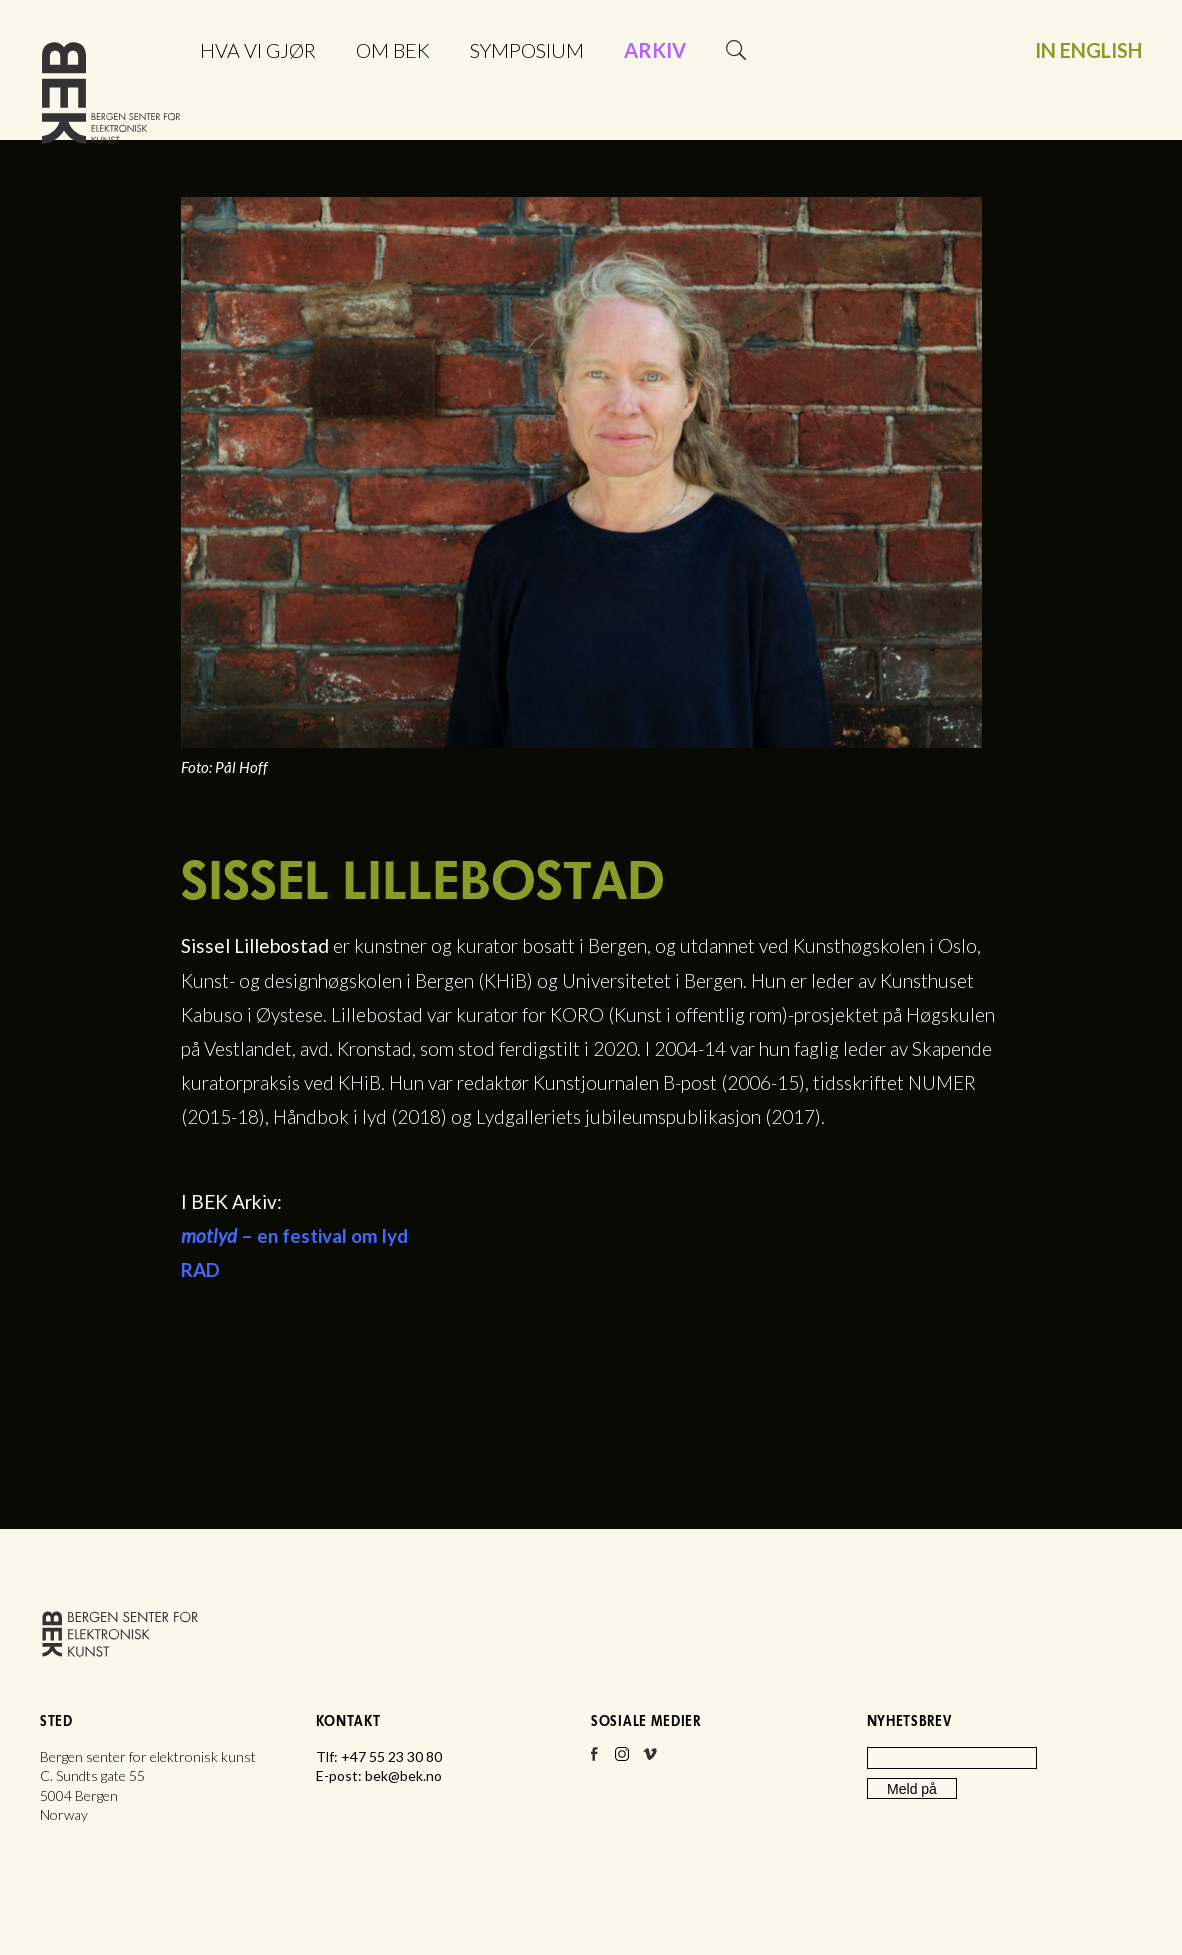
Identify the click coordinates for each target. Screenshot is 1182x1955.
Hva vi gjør (258, 50)
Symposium (527, 50)
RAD (200, 1269)
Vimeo (650, 1760)
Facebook (594, 1760)
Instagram (622, 1760)
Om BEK (393, 50)
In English (1088, 50)
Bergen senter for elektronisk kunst (111, 97)
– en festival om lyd (294, 1235)
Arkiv (655, 50)
